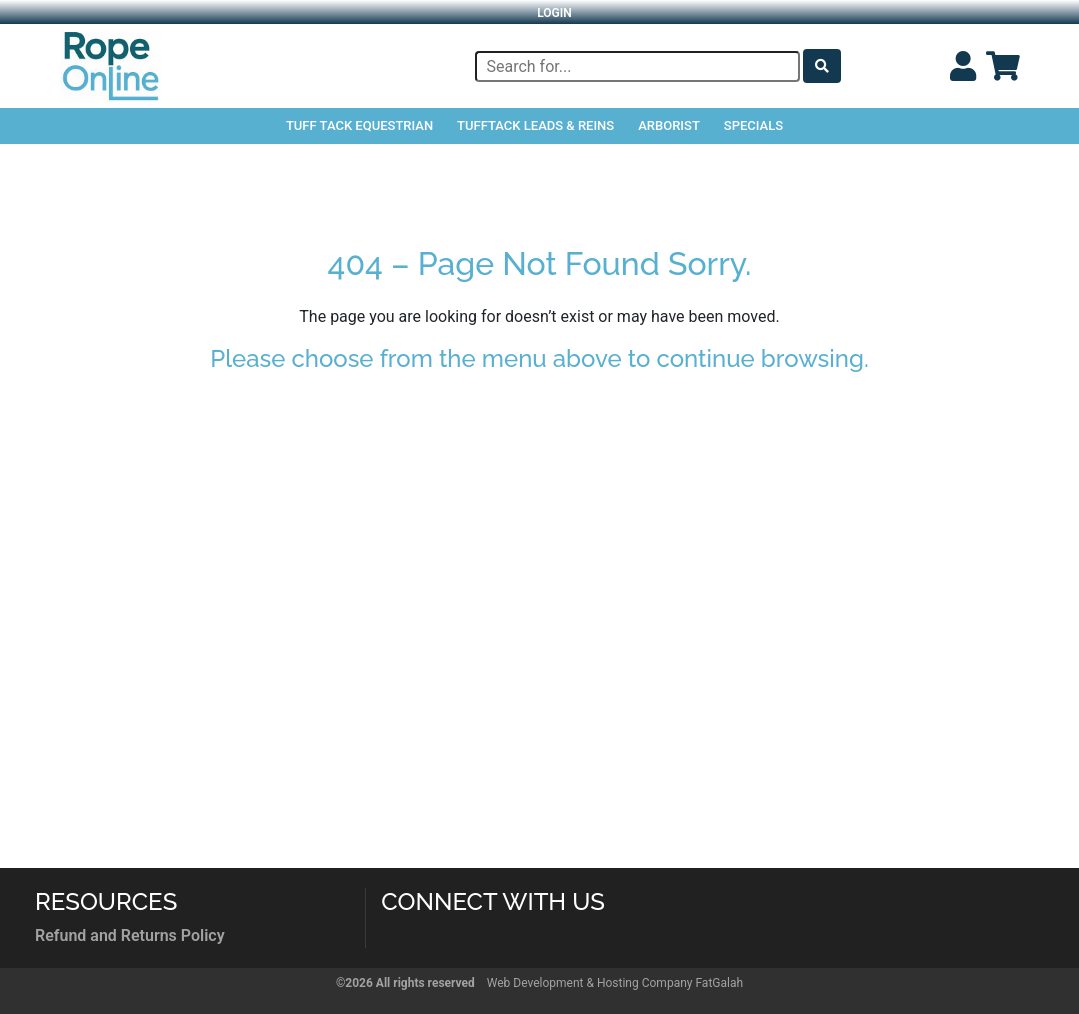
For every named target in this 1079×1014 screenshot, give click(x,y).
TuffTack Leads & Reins (535, 125)
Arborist (669, 125)
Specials (753, 125)
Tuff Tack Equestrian (359, 125)
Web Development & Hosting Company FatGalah (615, 983)
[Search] (637, 66)
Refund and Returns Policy (130, 935)
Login (554, 13)
